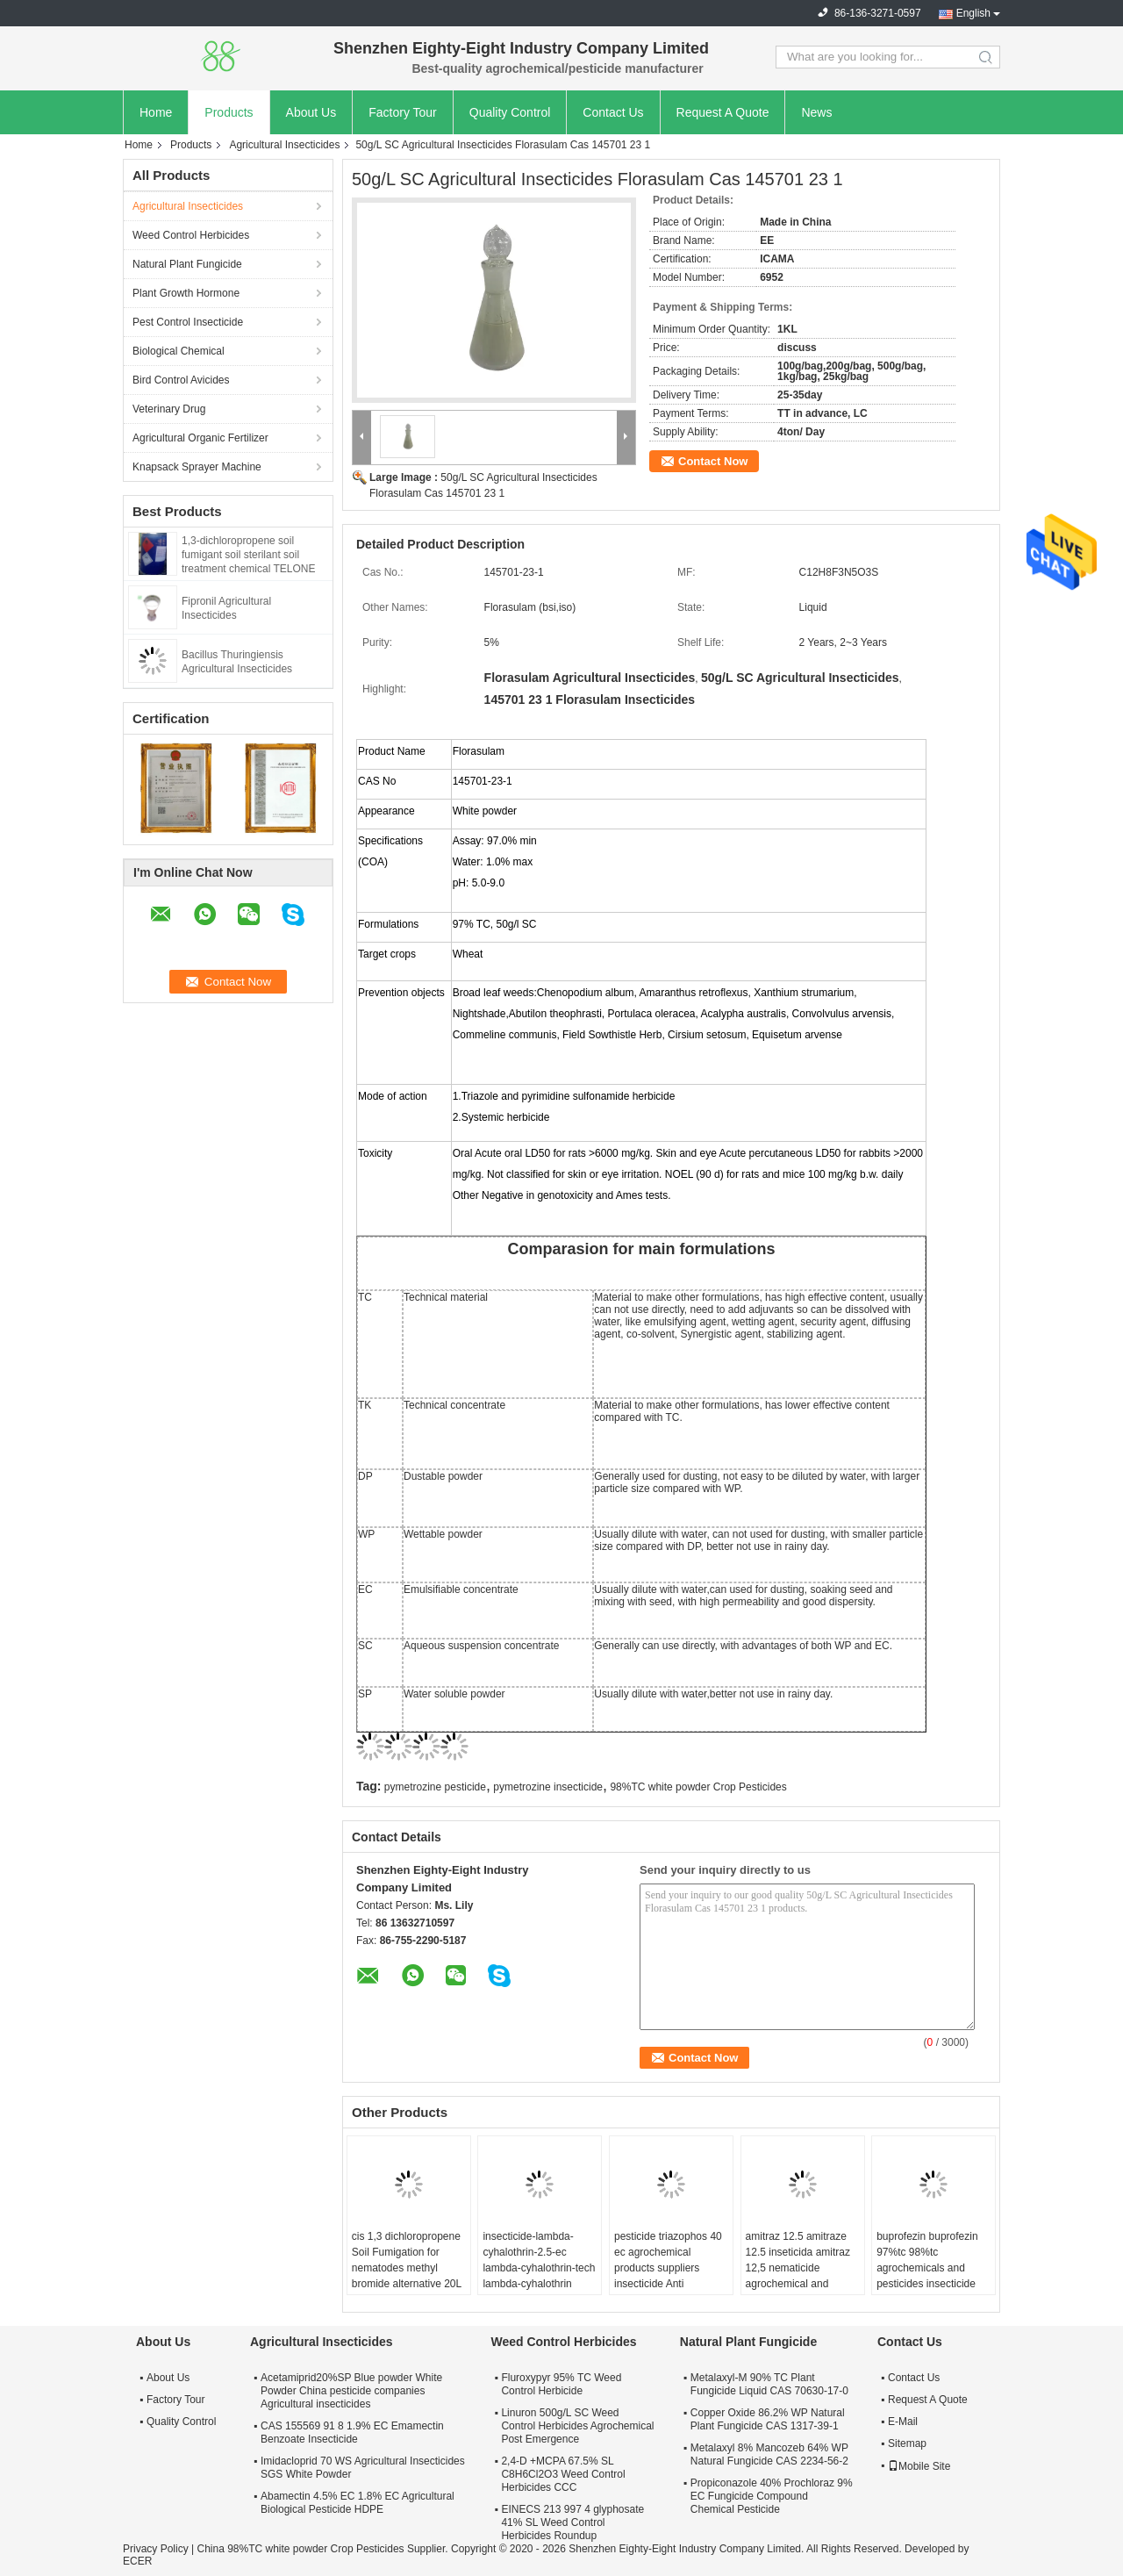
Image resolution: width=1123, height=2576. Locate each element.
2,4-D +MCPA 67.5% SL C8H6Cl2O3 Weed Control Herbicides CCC (563, 2474)
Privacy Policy (156, 2549)
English (973, 13)
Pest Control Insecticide (187, 322)
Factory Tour (402, 112)
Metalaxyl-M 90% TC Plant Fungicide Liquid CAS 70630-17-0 (769, 2384)
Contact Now (712, 461)
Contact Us (613, 112)
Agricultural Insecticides (284, 145)
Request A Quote (722, 112)
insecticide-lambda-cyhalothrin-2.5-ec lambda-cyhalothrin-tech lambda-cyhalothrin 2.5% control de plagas (539, 2268)
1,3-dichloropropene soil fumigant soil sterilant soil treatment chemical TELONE (249, 555)
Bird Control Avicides (181, 380)
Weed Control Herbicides (190, 235)
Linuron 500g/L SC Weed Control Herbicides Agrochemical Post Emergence (577, 2426)
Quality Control (510, 112)
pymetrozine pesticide (435, 1787)
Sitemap (907, 2443)
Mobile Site (919, 2466)
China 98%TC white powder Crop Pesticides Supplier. (323, 2549)
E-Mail (903, 2421)
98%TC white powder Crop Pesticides (698, 1787)
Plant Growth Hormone (186, 293)
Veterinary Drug (168, 409)
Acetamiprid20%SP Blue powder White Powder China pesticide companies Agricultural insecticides (351, 2390)
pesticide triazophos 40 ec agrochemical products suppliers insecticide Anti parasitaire (668, 2268)
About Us (311, 112)
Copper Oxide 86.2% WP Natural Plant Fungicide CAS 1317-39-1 (767, 2419)
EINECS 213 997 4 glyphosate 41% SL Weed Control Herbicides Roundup (572, 2522)
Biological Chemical (178, 351)
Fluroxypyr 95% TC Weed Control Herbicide (561, 2384)
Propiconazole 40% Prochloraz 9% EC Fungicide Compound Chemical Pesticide (771, 2496)
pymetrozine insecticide (548, 1787)
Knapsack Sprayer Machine (196, 467)
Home (155, 112)
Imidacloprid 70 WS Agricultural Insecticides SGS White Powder (363, 2467)
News (816, 112)
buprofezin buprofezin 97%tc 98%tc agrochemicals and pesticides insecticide (926, 2260)
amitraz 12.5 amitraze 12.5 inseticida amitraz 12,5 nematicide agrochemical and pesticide (798, 2268)
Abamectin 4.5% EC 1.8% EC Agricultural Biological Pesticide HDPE (357, 2502)
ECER (137, 2561)
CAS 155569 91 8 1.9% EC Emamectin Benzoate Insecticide (352, 2432)
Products (228, 112)
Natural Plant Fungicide (187, 264)
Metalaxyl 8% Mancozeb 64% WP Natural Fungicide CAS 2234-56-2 (769, 2454)
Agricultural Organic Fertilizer (200, 438)
